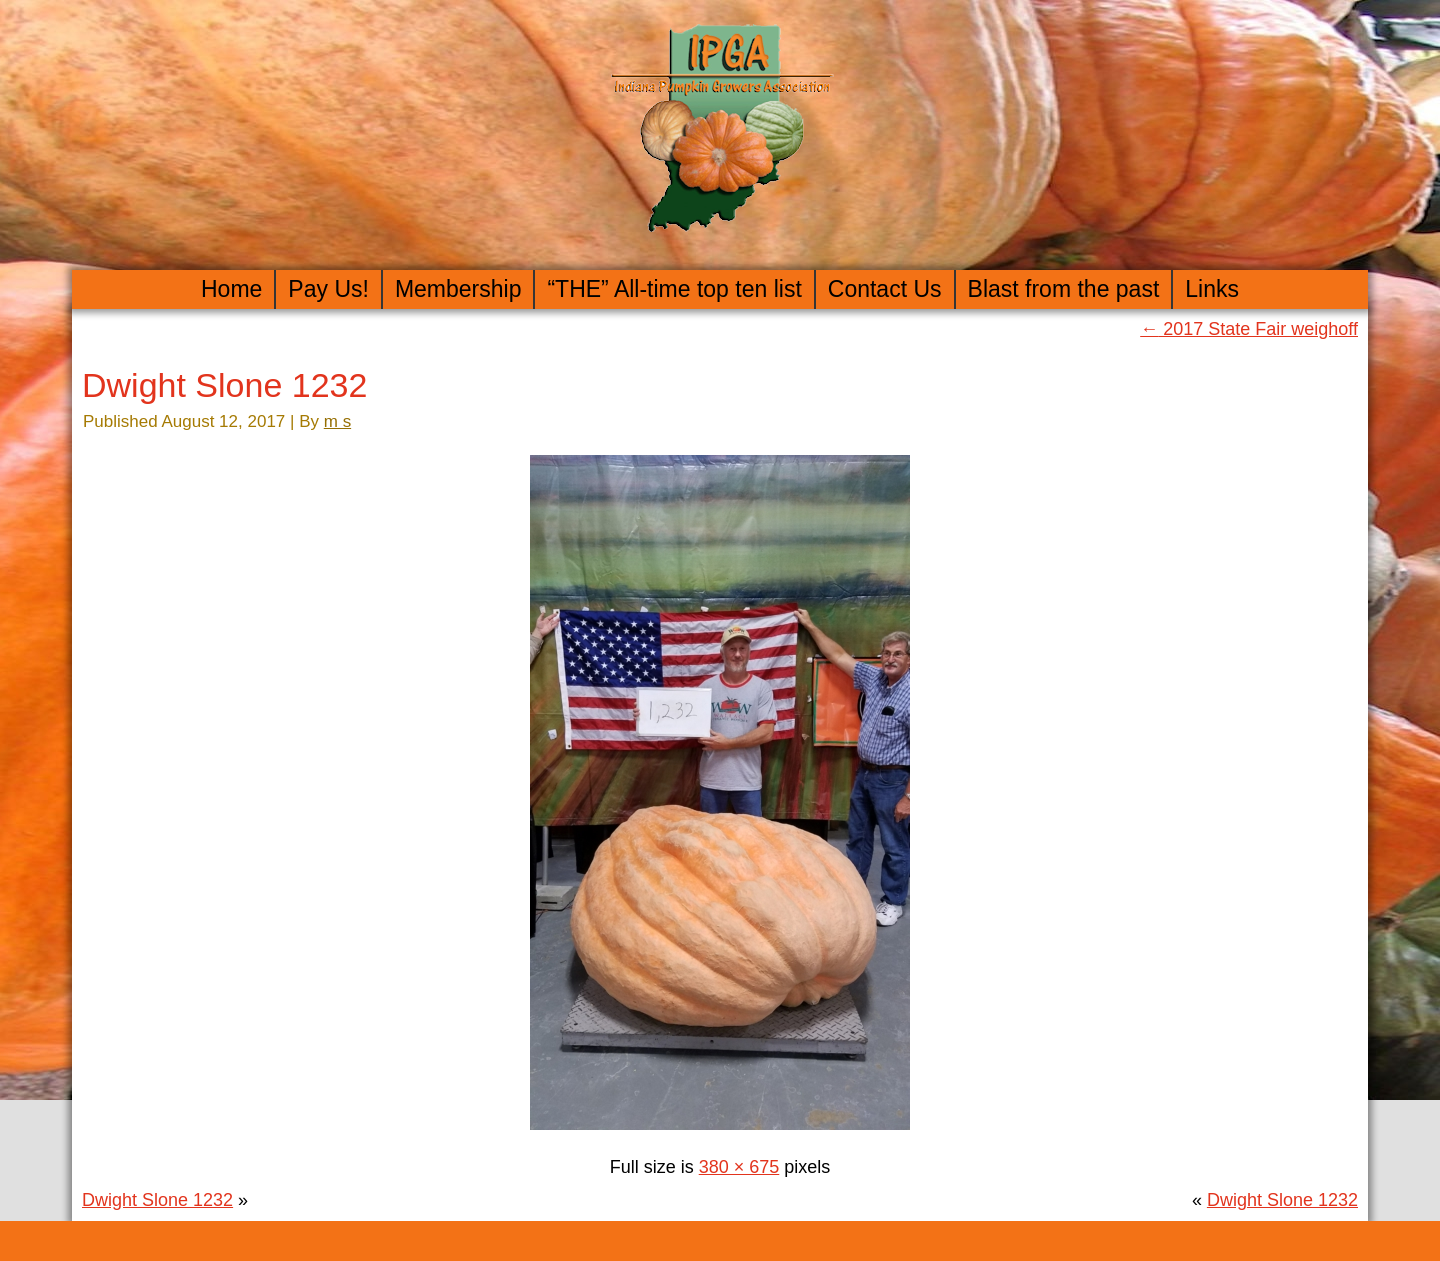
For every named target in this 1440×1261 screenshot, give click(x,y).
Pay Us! (328, 289)
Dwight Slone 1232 (224, 385)
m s (337, 421)
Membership (458, 289)
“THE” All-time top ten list (674, 289)
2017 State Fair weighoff (1249, 329)
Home (231, 289)
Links (1212, 289)
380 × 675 (739, 1167)
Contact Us (885, 289)
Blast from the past (1064, 289)
